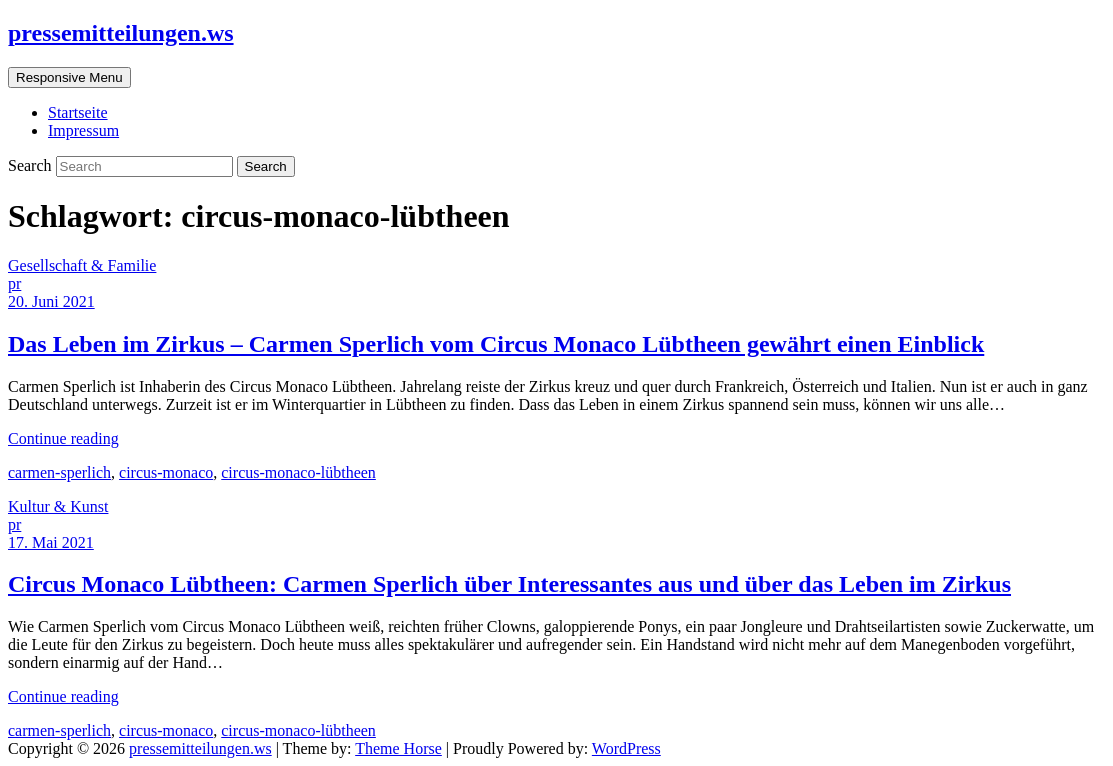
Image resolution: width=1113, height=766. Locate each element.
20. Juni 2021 (51, 301)
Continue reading (63, 438)
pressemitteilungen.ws (121, 33)
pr (14, 283)
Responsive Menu (69, 77)
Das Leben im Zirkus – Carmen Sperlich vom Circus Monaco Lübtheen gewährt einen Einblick (496, 344)
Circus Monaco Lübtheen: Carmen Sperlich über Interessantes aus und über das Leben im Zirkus (509, 584)
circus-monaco (166, 472)
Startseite (78, 112)
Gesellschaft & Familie (82, 265)
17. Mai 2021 (51, 542)
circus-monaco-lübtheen (298, 472)
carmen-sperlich (59, 472)
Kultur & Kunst (58, 506)
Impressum (83, 130)
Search (32, 165)
